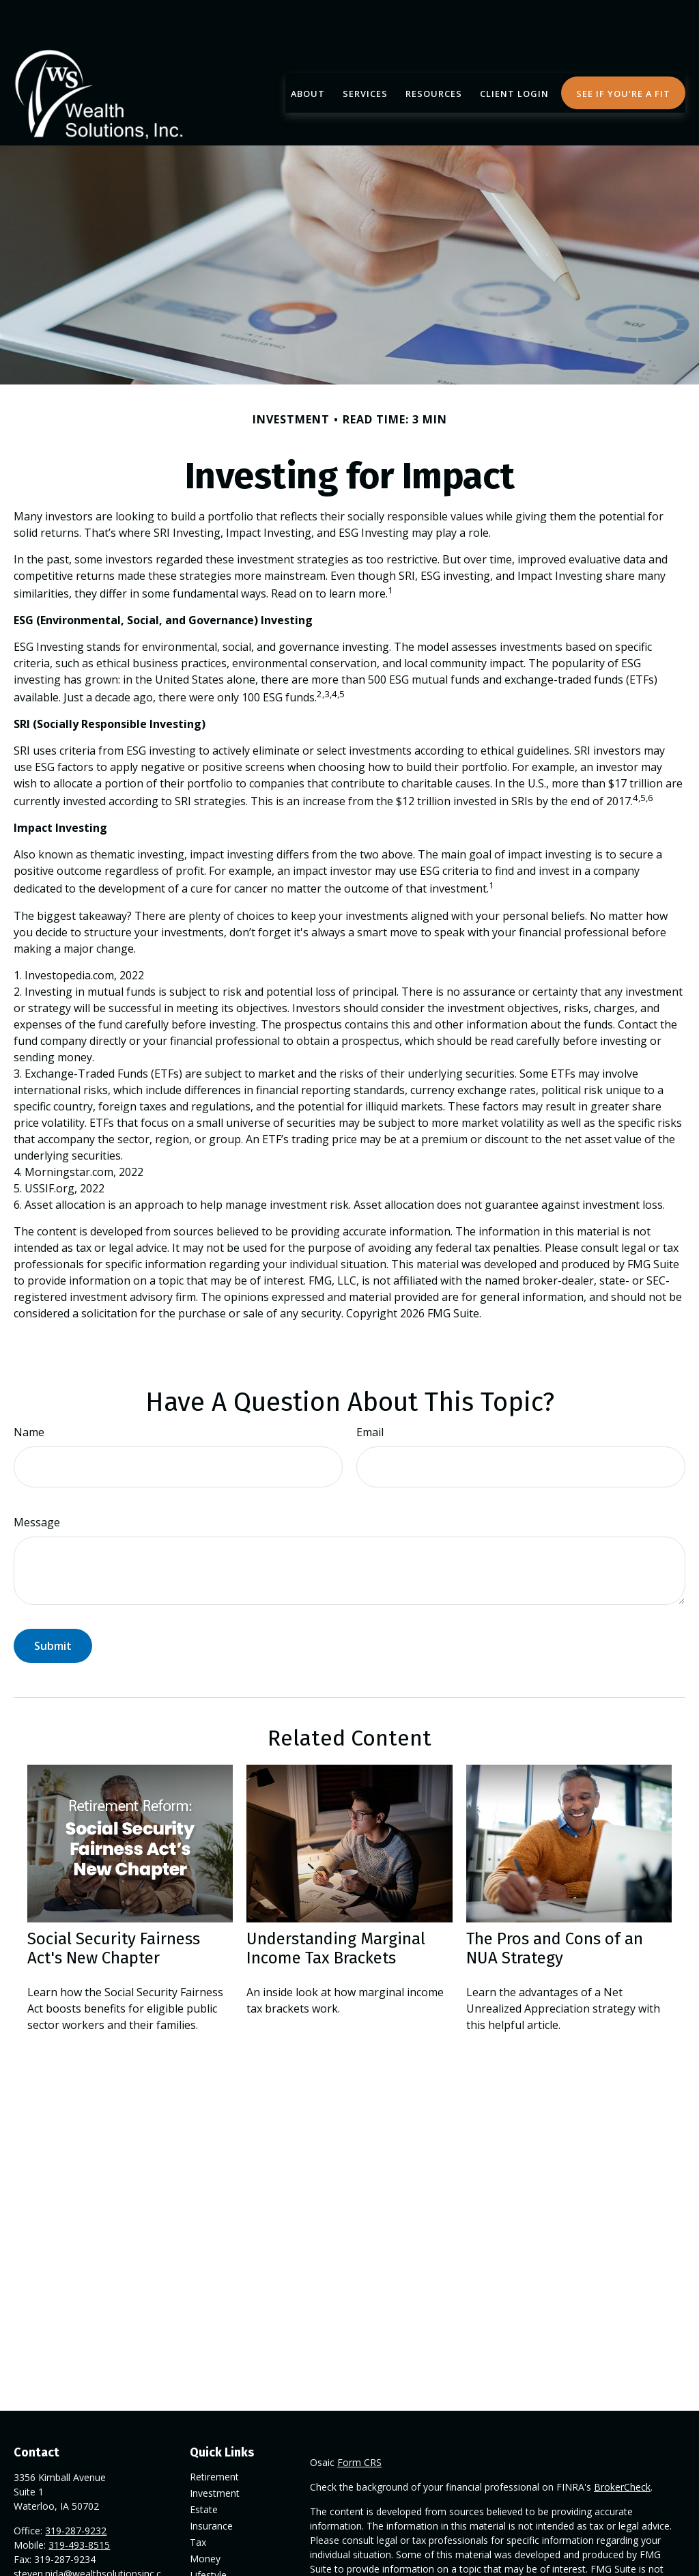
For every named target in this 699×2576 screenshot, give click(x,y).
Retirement (214, 2435)
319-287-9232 (75, 2489)
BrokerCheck (622, 2445)
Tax (198, 2501)
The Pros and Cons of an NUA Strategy (554, 1907)
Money (205, 2517)
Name (29, 1391)
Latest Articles (221, 2550)
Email (370, 1391)
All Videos (211, 2566)
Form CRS (359, 2421)
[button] (307, 52)
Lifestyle (208, 2534)
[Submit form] (53, 1605)
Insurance (211, 2484)
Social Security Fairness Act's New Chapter (113, 1907)
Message (37, 1481)
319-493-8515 (79, 2503)
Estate (204, 2468)
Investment (215, 2452)
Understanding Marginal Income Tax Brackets (335, 1907)
